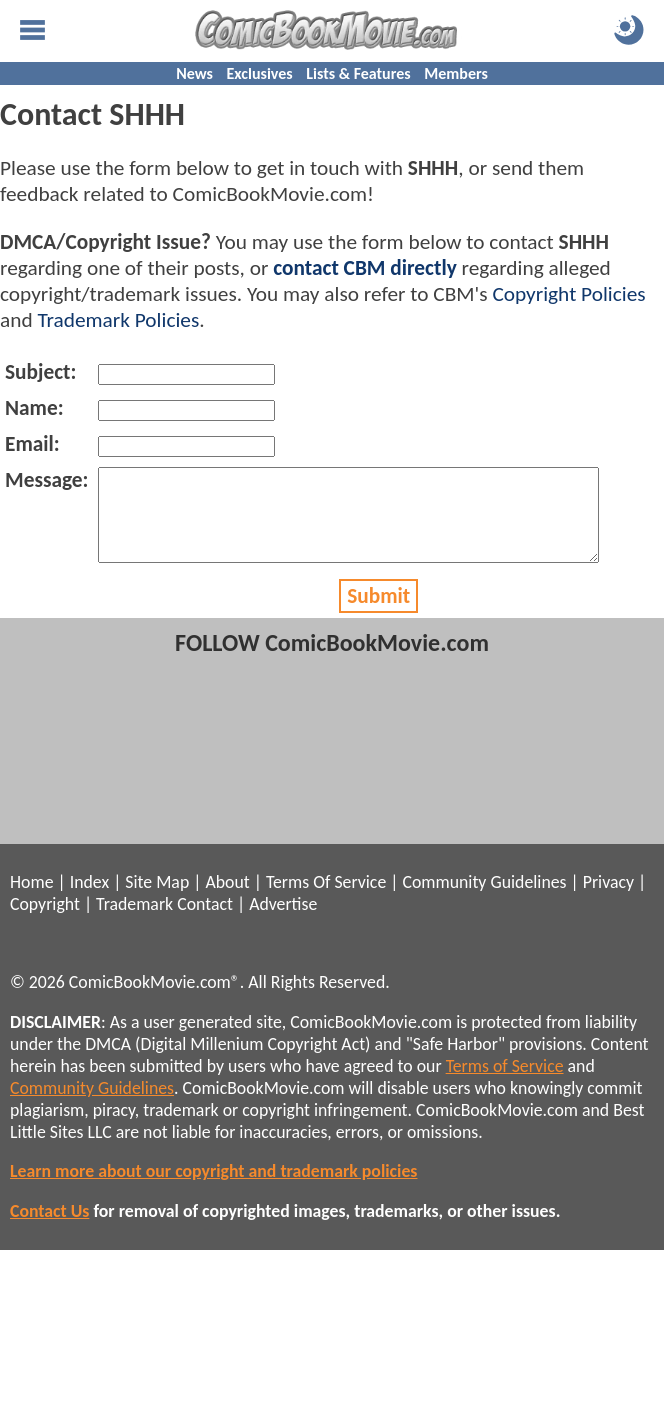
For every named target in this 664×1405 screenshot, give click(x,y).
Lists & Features (358, 73)
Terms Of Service (326, 900)
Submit (378, 614)
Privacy (608, 900)
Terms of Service (505, 1084)
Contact (205, 922)
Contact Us (49, 1229)
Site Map (157, 900)
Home (31, 900)
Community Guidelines (484, 900)
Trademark (134, 922)
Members (456, 73)
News (194, 73)
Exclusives (260, 73)
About (227, 900)
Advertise (283, 922)
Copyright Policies (568, 294)
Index (89, 900)
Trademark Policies (118, 320)
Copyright (45, 922)
